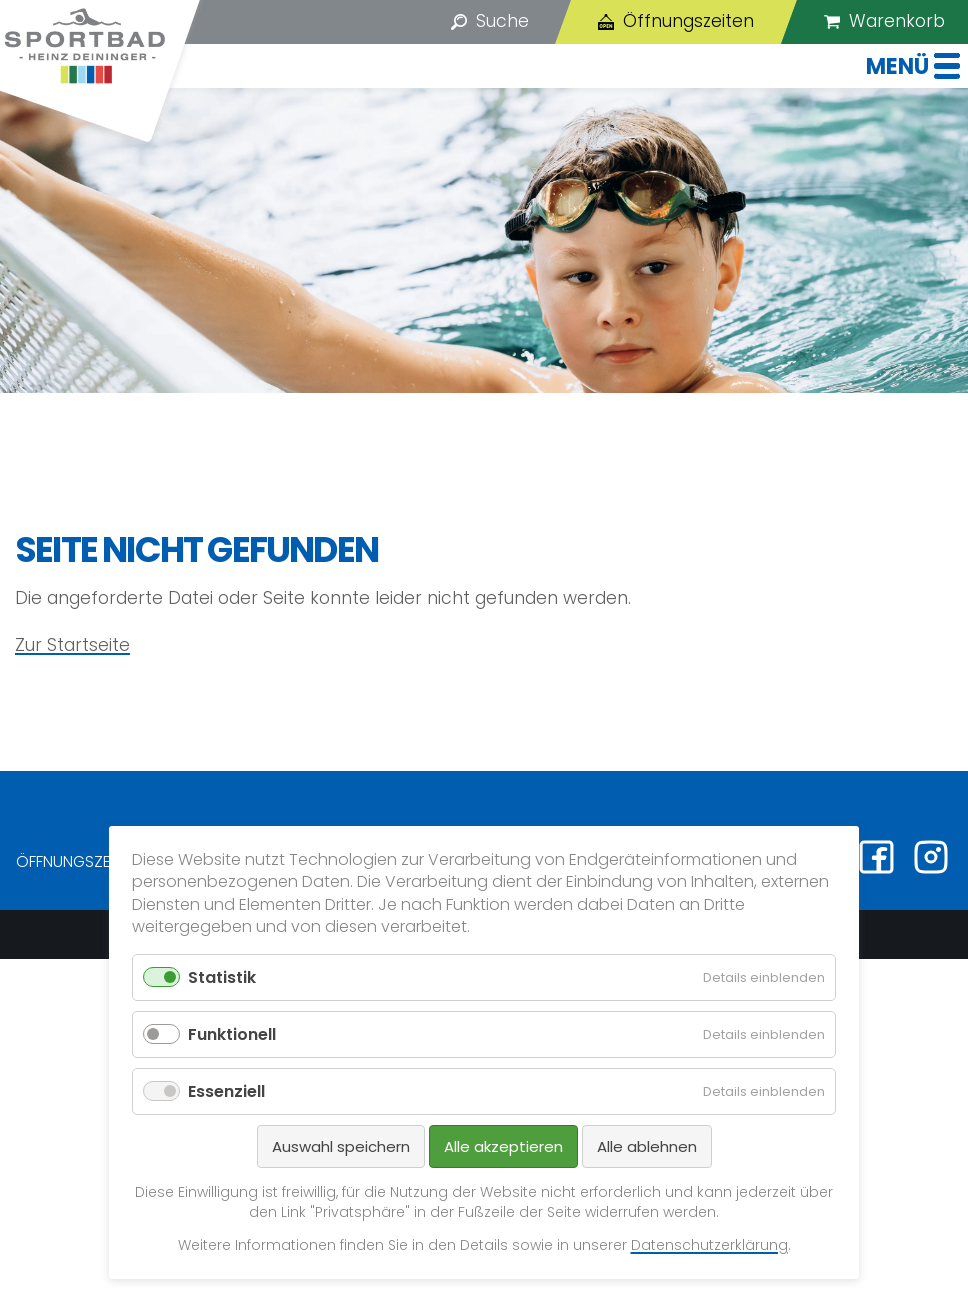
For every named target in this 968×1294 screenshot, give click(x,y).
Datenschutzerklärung (709, 1245)
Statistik (222, 977)
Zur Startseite (72, 645)
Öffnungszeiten (77, 861)
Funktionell (232, 1034)
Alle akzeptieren (503, 1146)
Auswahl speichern (341, 1146)
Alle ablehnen (647, 1146)
